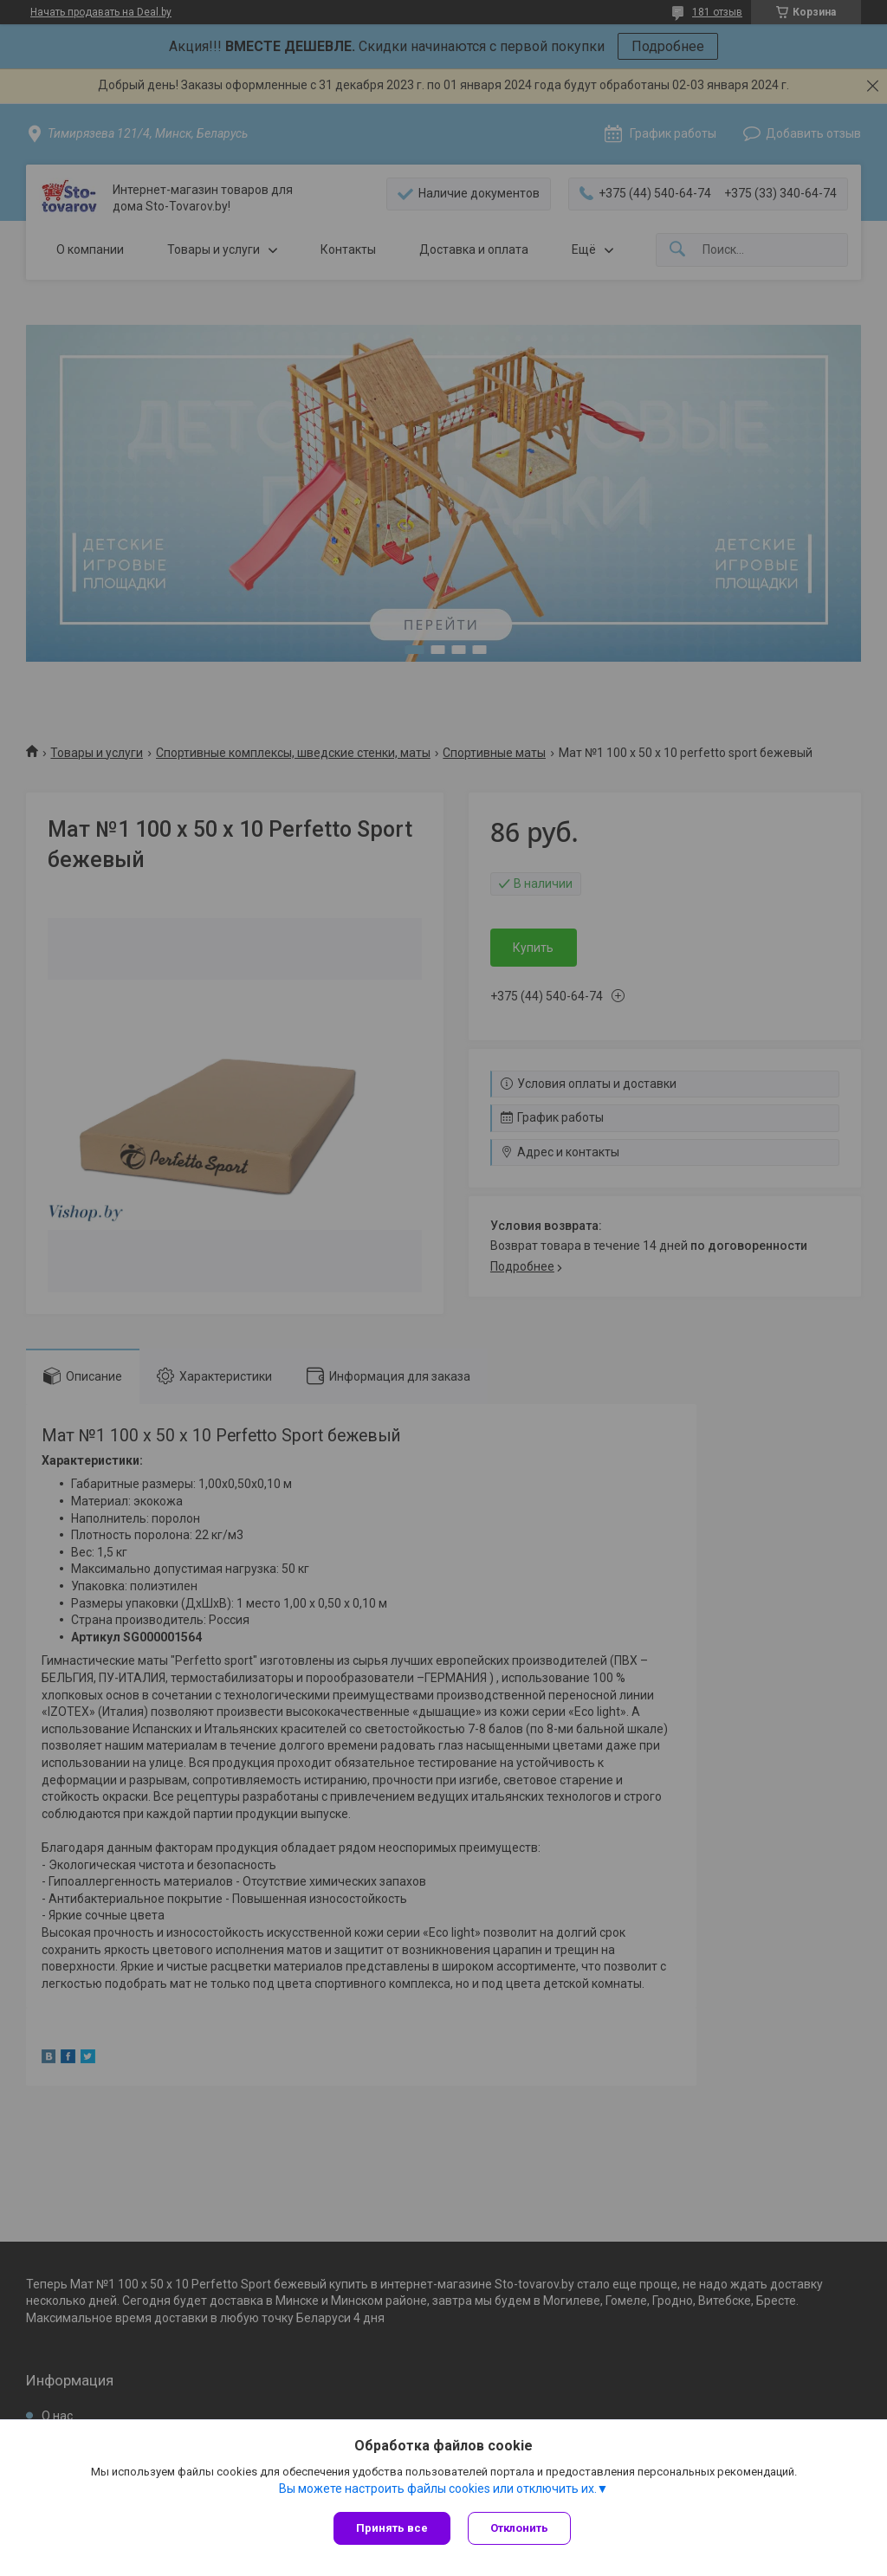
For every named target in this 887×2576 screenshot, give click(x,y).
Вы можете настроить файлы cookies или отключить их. (438, 2488)
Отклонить (519, 2527)
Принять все (392, 2527)
